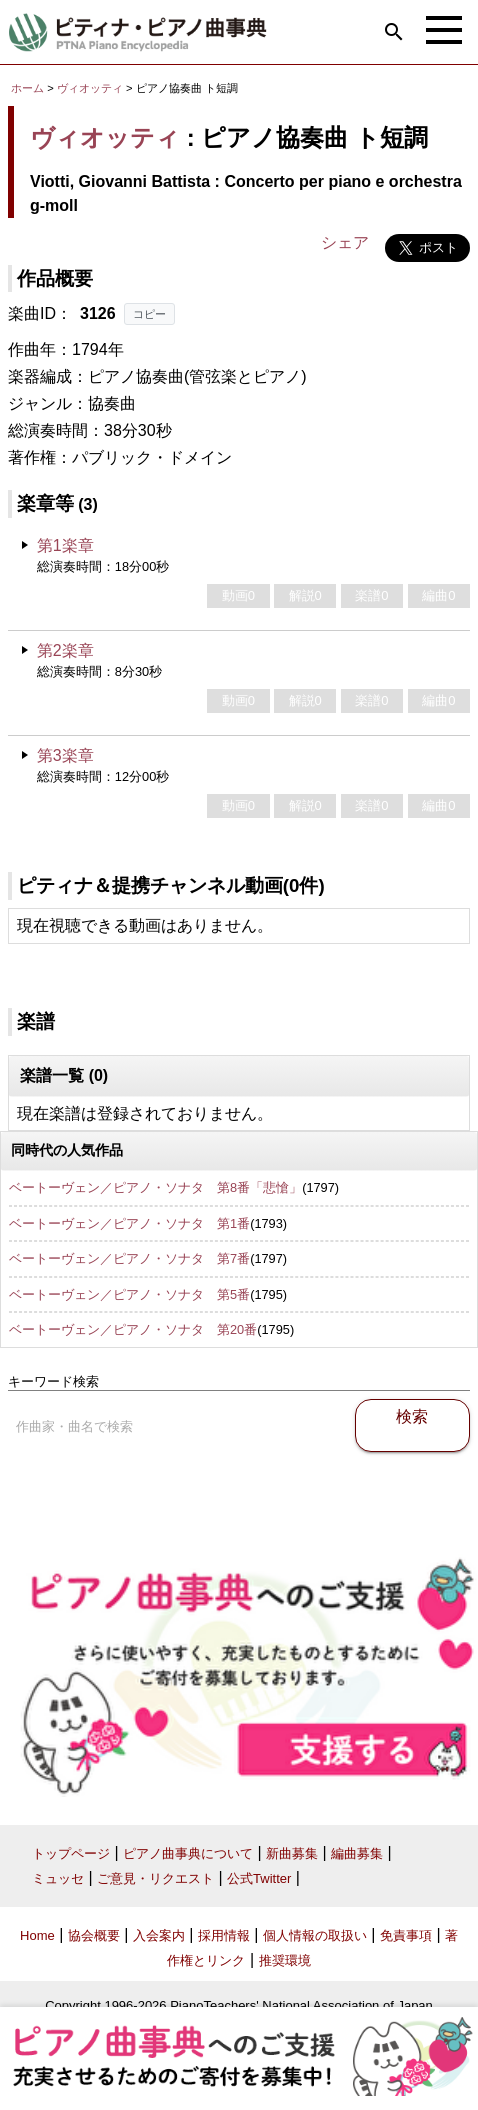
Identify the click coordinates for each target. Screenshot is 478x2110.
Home (37, 1935)
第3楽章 (65, 755)
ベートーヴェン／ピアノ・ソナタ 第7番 (129, 1258)
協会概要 (94, 1935)
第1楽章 (65, 545)
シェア (345, 242)
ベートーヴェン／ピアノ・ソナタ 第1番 (129, 1223)
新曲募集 (292, 1853)
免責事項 (406, 1935)
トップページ (71, 1853)
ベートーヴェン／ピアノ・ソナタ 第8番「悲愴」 (155, 1187)
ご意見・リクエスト (155, 1878)
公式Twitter (259, 1878)
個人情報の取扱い (315, 1935)
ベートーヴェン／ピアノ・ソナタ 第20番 (133, 1329)
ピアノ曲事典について (188, 1853)
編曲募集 (357, 1853)
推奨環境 (285, 1960)
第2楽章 (65, 650)
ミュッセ (58, 1878)
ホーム (27, 88)
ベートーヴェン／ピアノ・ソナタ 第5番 (129, 1294)
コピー (149, 314)
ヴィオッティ (90, 88)
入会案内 (159, 1935)
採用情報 (224, 1935)
